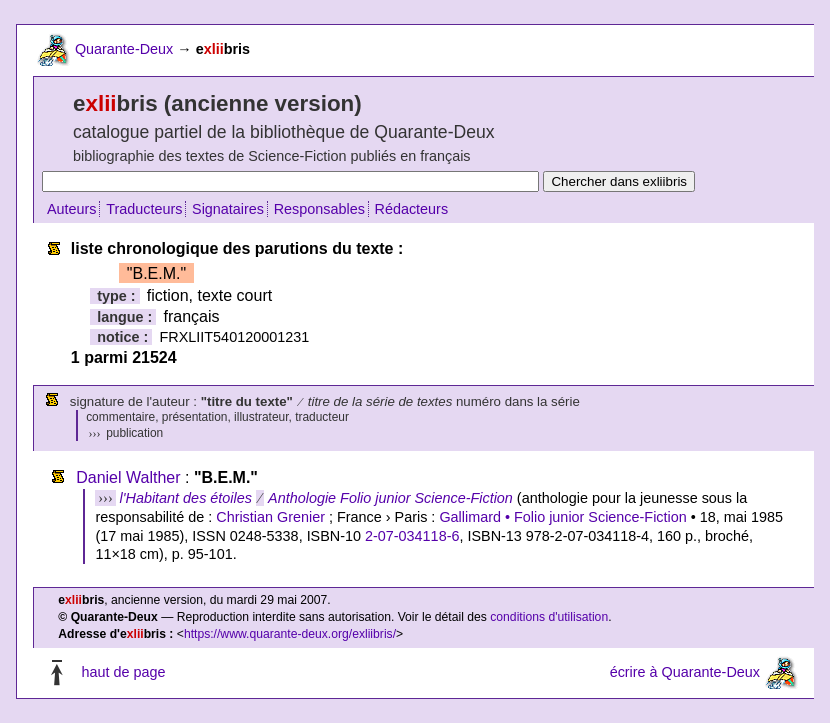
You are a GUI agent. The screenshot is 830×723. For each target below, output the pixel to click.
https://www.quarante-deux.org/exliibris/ (290, 634)
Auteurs (72, 209)
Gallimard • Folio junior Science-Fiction (562, 517)
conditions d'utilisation (549, 617)
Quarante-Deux (124, 49)
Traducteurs (144, 209)
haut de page (123, 672)
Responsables (319, 209)
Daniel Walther (128, 477)
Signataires (228, 209)
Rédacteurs (412, 209)
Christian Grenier (270, 517)
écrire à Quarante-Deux (685, 672)
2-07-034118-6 (412, 536)
